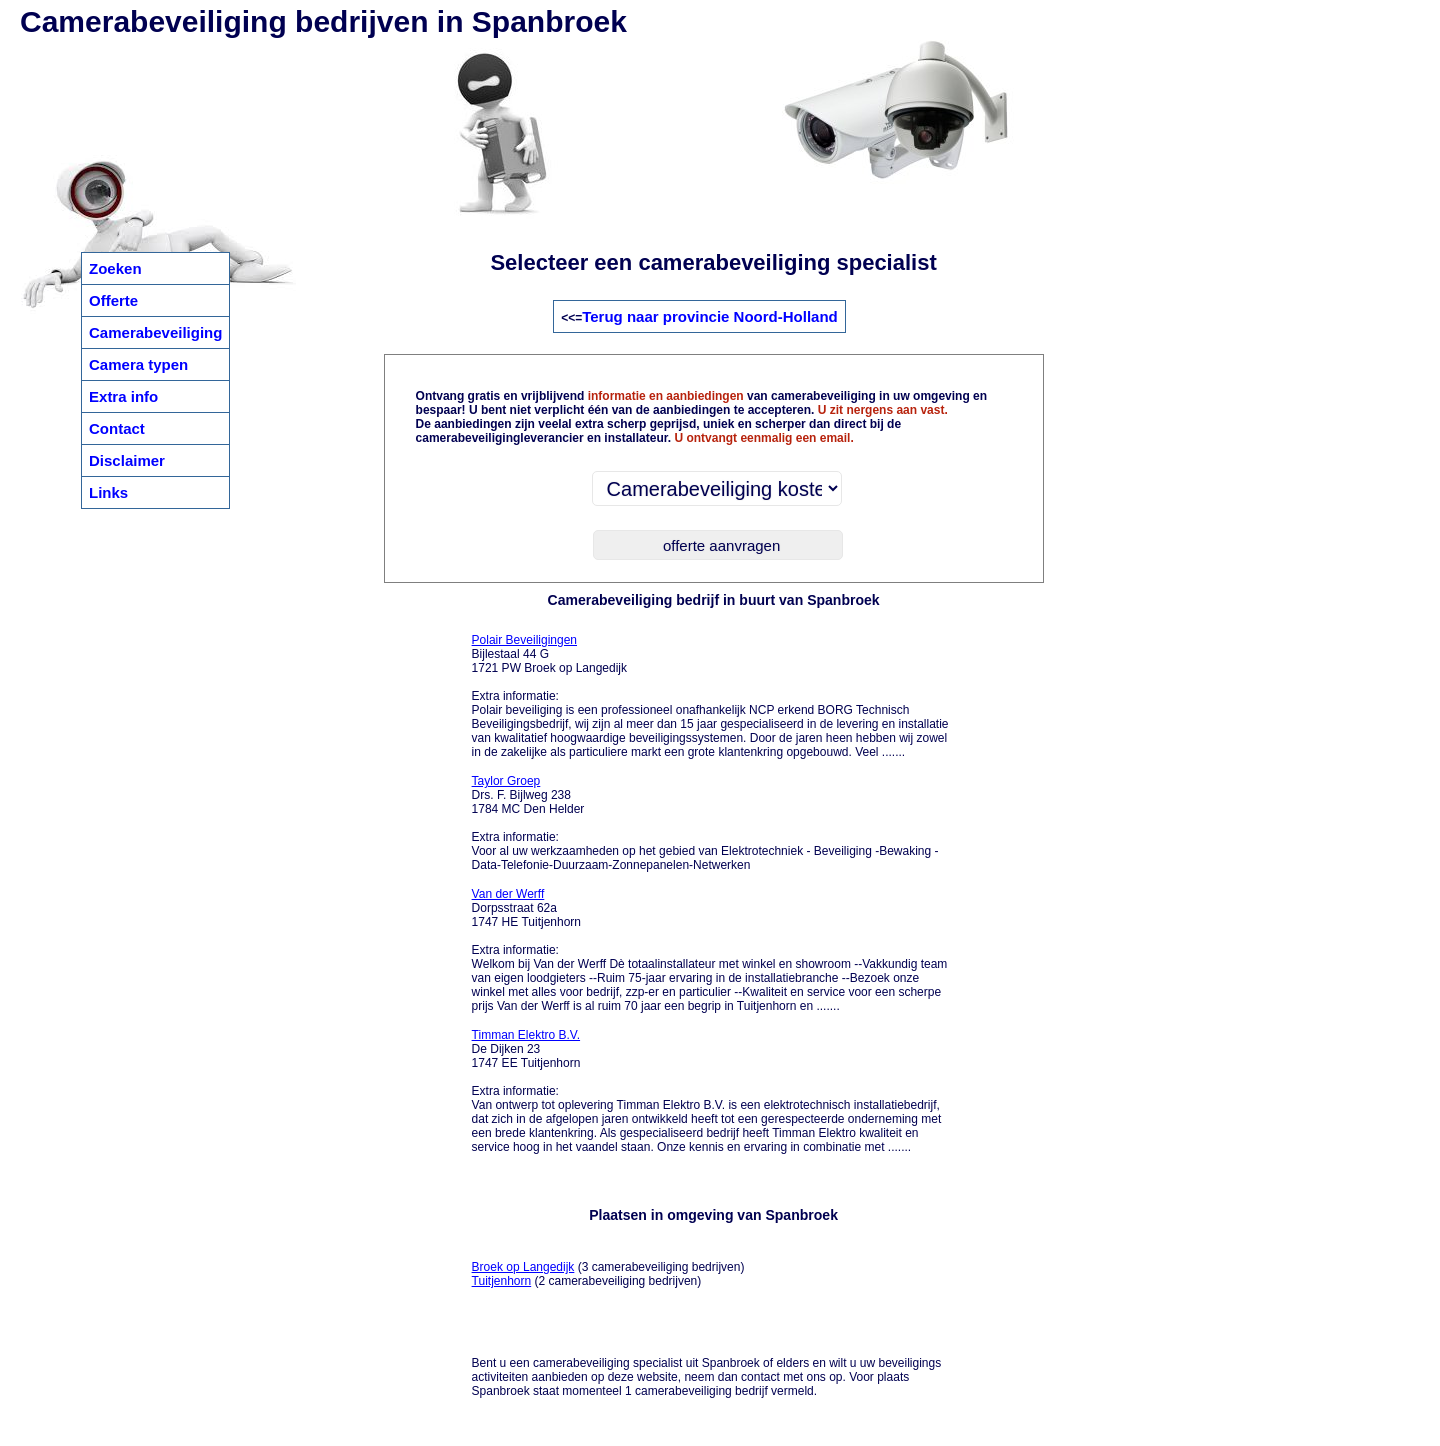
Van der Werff (508, 894)
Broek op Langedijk (523, 1267)
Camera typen (138, 364)
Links (108, 492)
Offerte (113, 300)
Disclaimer (127, 460)
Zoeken (115, 268)
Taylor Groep (506, 781)
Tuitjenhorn (502, 1281)
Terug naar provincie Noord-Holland (710, 316)
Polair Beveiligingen (524, 640)
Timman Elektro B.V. (526, 1035)
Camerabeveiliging (155, 332)
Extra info (123, 396)
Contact (117, 428)
